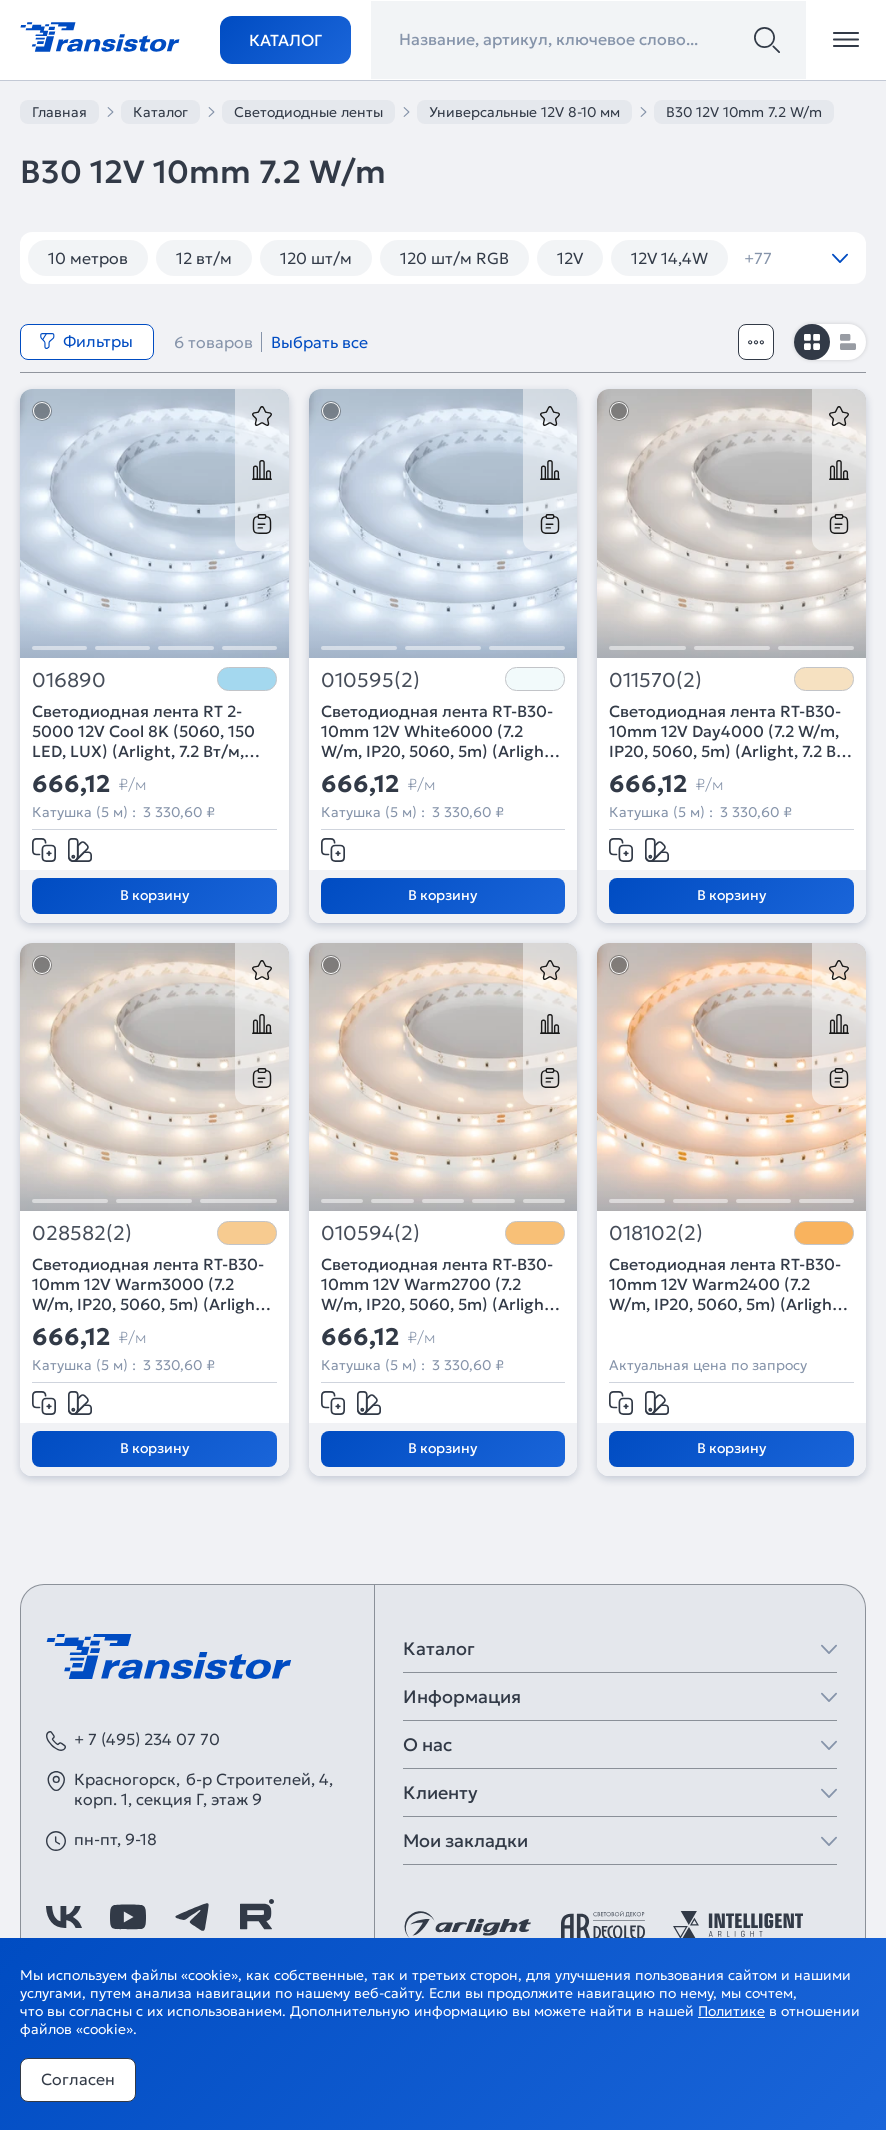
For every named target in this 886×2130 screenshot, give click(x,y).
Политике (731, 2011)
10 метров (88, 258)
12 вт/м (204, 258)
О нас (427, 1744)
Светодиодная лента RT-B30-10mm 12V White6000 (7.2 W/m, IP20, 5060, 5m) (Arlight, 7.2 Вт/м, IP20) (438, 731)
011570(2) (655, 680)
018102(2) (656, 1233)
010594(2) (370, 1233)
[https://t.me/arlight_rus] (192, 1917)
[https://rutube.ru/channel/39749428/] (256, 1917)
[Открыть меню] (846, 40)
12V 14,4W (669, 258)
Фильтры (86, 341)
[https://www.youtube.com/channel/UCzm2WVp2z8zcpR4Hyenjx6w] (128, 1917)
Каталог (285, 40)
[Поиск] (767, 40)
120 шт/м (316, 258)
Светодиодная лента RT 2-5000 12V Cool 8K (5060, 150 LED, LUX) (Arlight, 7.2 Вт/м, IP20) (143, 731)
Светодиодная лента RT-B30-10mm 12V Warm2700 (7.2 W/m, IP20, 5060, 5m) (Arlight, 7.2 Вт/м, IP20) (438, 1284)
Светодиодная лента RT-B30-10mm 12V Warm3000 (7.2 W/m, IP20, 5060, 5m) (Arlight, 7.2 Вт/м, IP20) (149, 1284)
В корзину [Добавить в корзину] (154, 895)
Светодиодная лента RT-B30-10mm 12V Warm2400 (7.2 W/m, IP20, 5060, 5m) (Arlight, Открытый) (726, 1284)
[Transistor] (100, 35)
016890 (69, 680)
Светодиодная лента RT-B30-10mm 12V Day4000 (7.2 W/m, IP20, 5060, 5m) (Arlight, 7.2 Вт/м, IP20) (730, 731)
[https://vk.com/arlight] (64, 1917)
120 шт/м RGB (454, 258)
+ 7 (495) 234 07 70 (147, 1739)
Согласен (78, 2079)
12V (570, 258)
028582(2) (82, 1233)
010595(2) (370, 680)
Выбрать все (319, 342)
